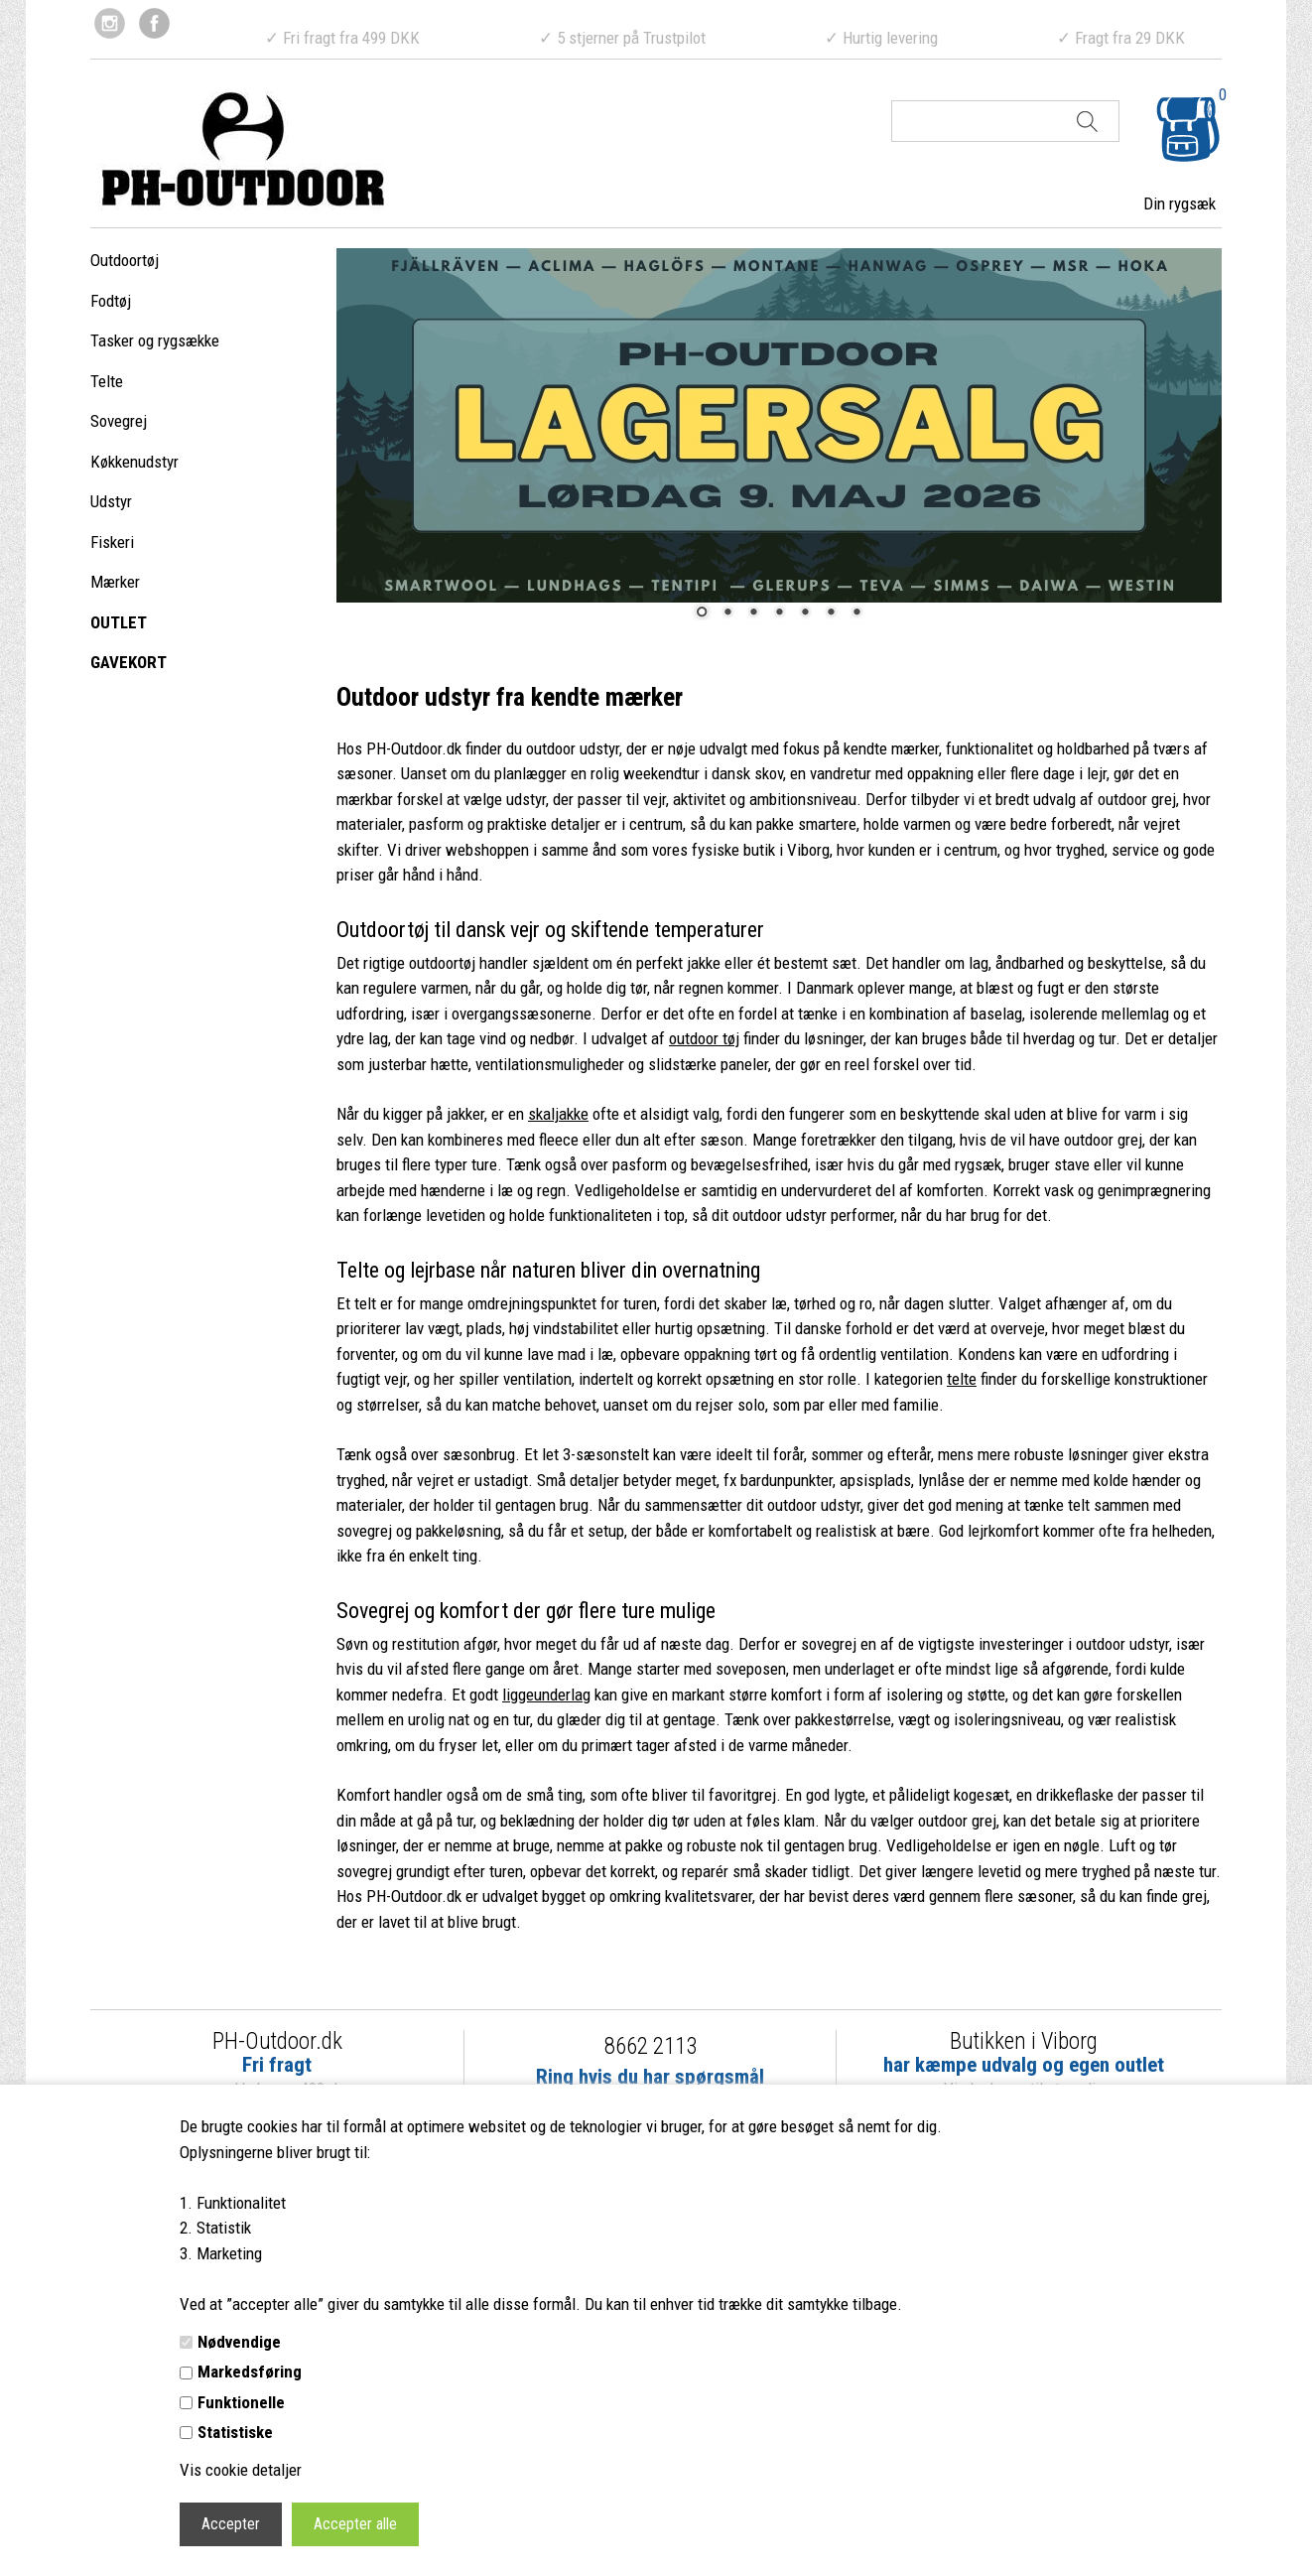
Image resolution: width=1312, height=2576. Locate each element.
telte (962, 1379)
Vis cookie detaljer (241, 2470)
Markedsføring (249, 2371)
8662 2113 (650, 2046)
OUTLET (118, 622)
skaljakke (558, 1114)
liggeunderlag (546, 1694)
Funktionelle (241, 2402)
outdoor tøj (704, 1038)
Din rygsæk (1179, 203)
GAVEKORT (128, 662)
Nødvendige (239, 2342)
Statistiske (235, 2432)
